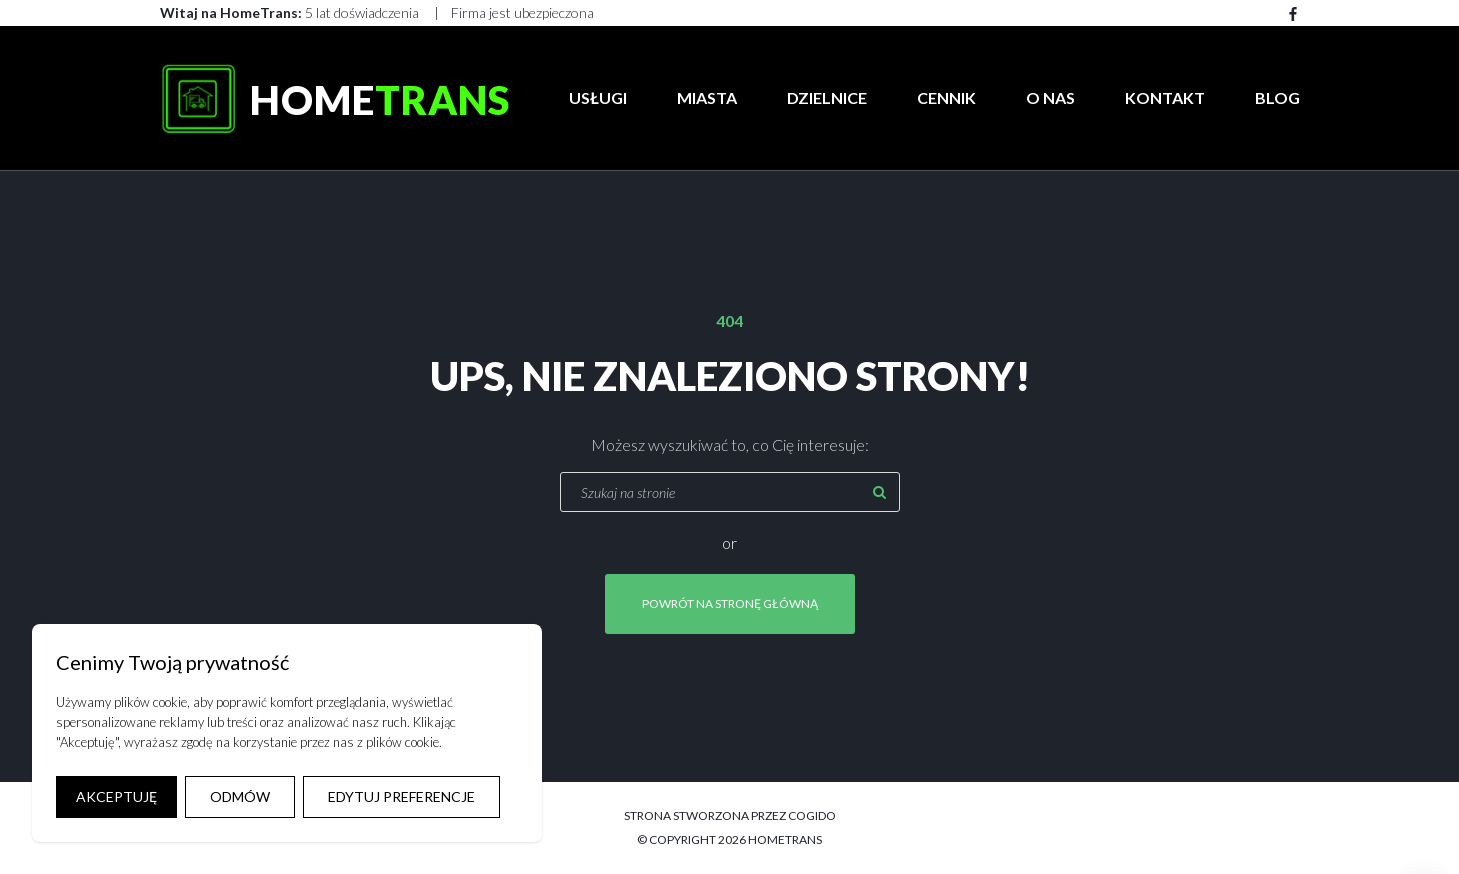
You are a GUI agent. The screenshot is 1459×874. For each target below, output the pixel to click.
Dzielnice (827, 97)
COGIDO (812, 815)
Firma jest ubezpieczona (522, 12)
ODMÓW (240, 796)
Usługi (598, 97)
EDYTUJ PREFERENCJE (401, 796)
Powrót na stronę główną (730, 603)
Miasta (707, 97)
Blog (1277, 97)
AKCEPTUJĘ (116, 796)
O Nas (1050, 97)
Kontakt (1165, 97)
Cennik (946, 97)
